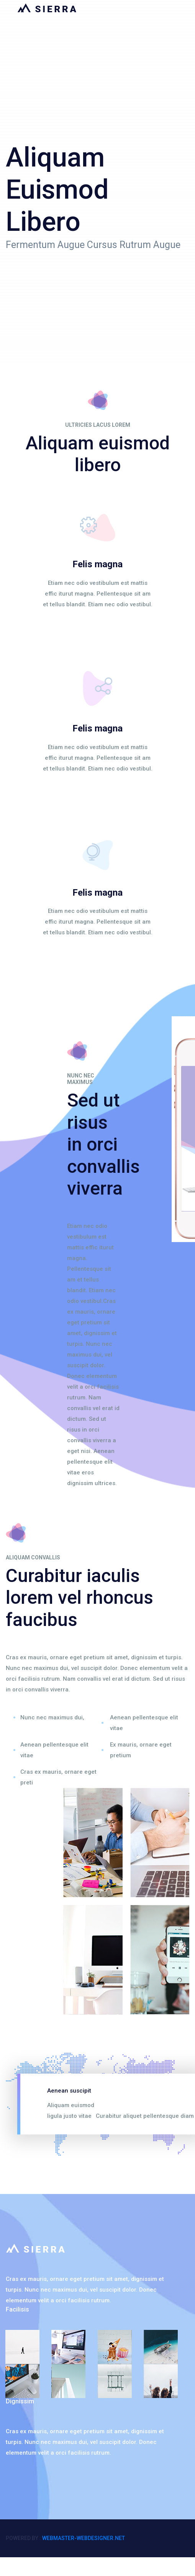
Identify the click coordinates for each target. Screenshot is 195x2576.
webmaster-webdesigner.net (83, 2538)
